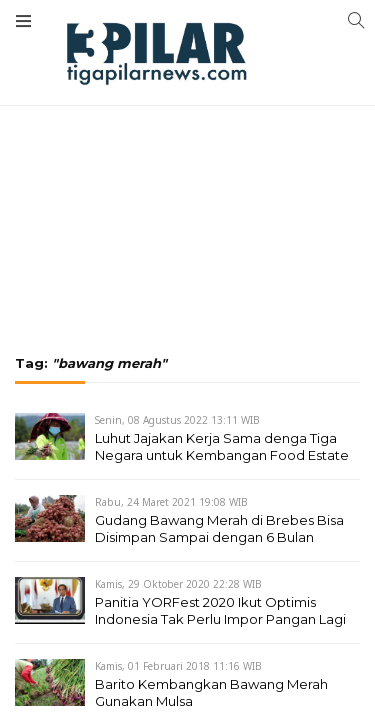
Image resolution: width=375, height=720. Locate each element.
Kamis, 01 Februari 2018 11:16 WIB (178, 666)
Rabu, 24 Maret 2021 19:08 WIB (171, 502)
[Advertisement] (187, 135)
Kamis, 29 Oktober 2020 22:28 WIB (178, 584)
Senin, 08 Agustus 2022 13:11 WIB (177, 420)
